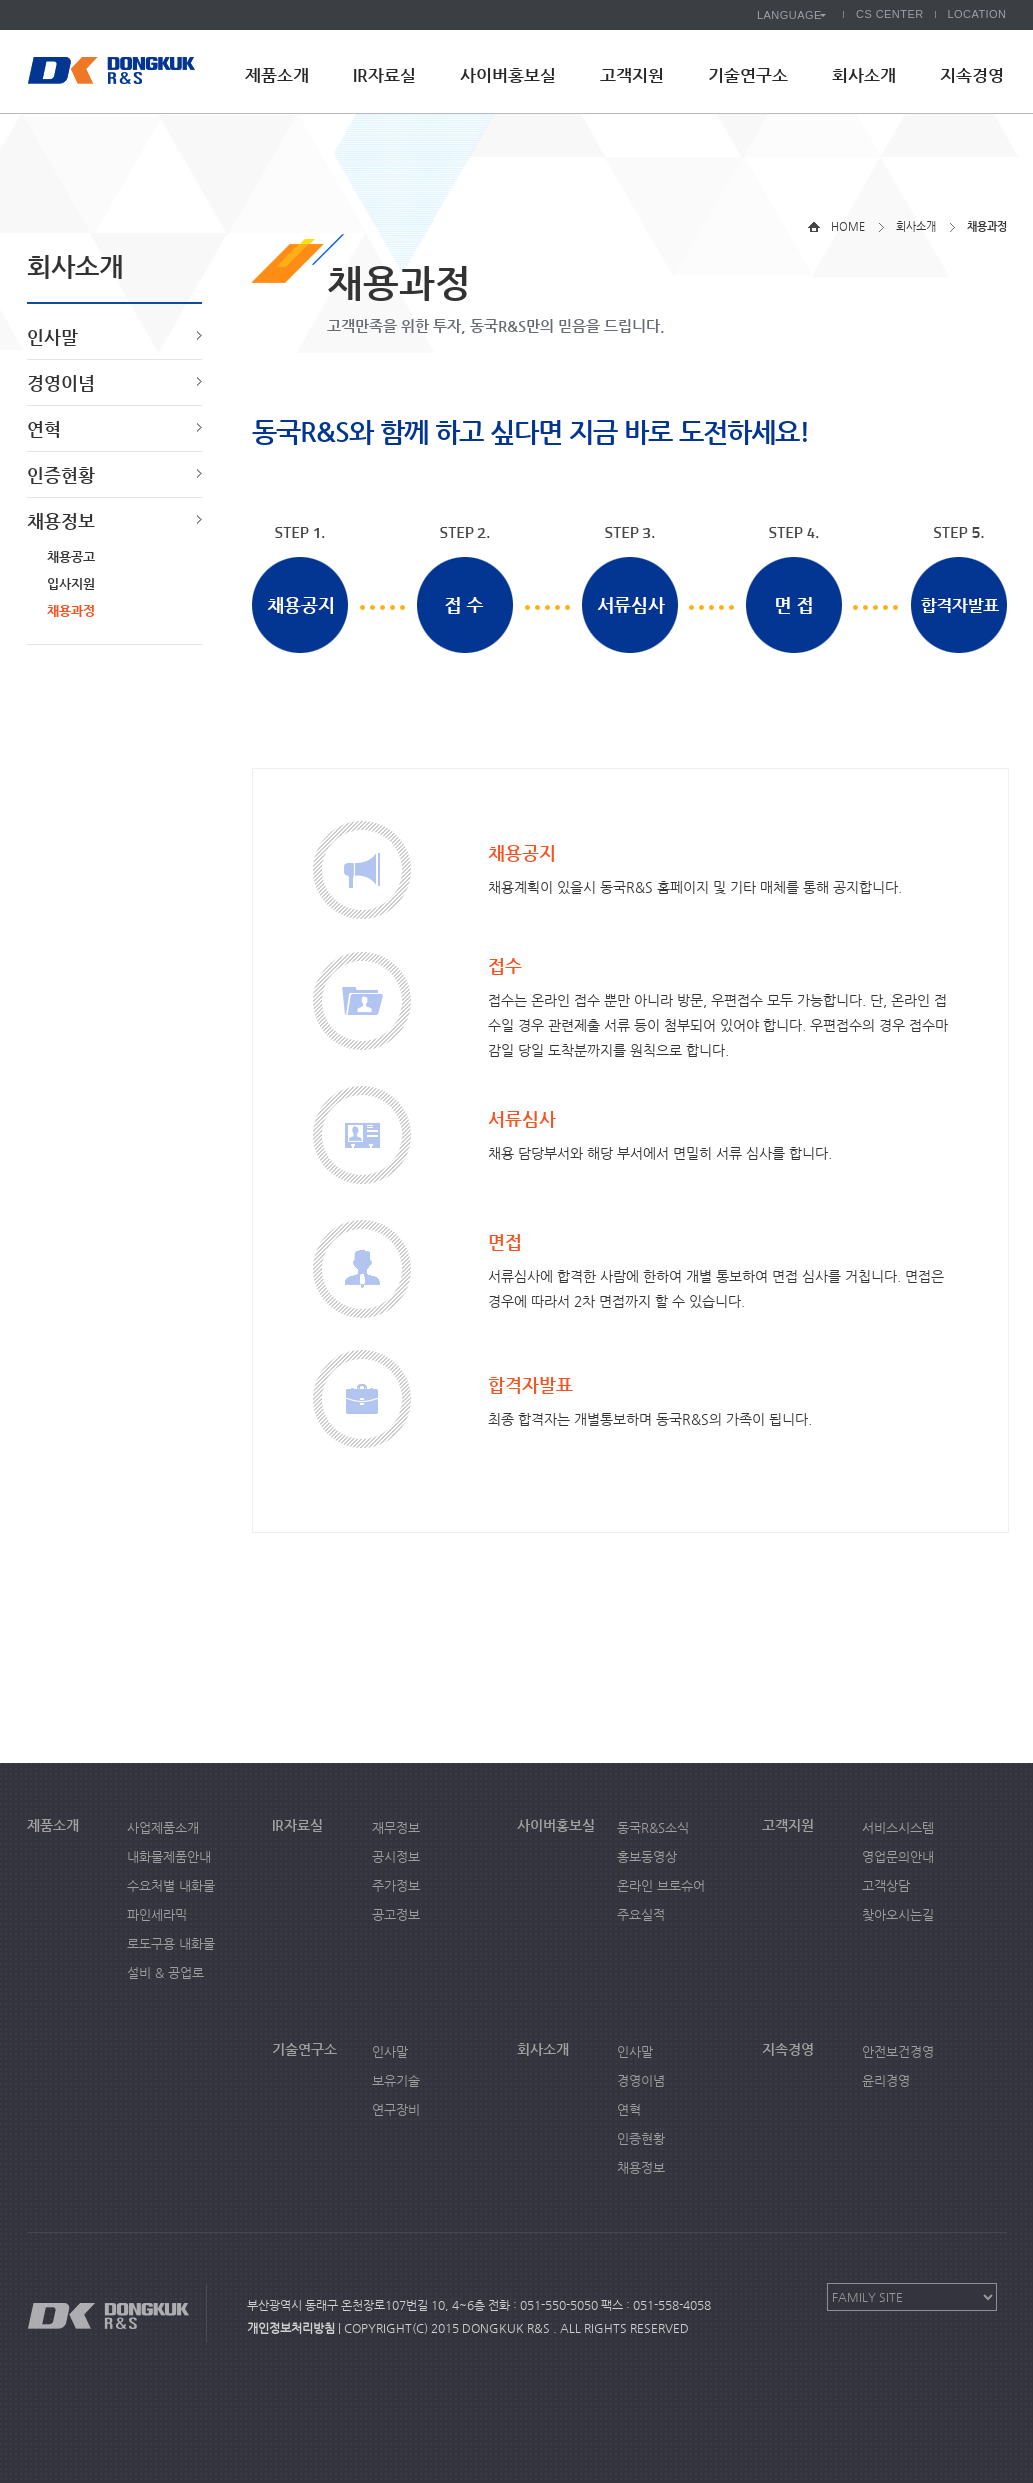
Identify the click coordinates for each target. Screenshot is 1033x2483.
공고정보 (396, 1914)
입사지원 (71, 583)
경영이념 (61, 382)
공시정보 (396, 1856)
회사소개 (864, 75)
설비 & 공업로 (165, 1972)
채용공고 (71, 556)
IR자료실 (384, 75)
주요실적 (641, 1914)
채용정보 (61, 520)
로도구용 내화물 (171, 1943)
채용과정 (71, 610)
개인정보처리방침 (291, 2328)
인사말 (52, 336)
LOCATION (977, 14)
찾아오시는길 (898, 1914)
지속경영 (972, 75)
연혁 (44, 428)
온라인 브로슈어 (661, 1885)
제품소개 (277, 75)
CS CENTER (890, 14)
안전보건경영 (898, 2051)
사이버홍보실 (508, 75)
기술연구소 (748, 75)
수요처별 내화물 (171, 1885)
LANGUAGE (789, 15)
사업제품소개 (163, 1827)
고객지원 (632, 75)
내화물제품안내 (169, 1856)
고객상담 (886, 1885)
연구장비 (396, 2109)
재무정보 (396, 1827)
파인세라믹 (157, 1914)
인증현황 (61, 474)
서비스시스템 (898, 1827)
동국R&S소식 (653, 1827)
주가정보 (396, 1885)
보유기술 (396, 2080)
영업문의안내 (898, 1856)
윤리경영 (886, 2080)
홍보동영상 (647, 1856)
